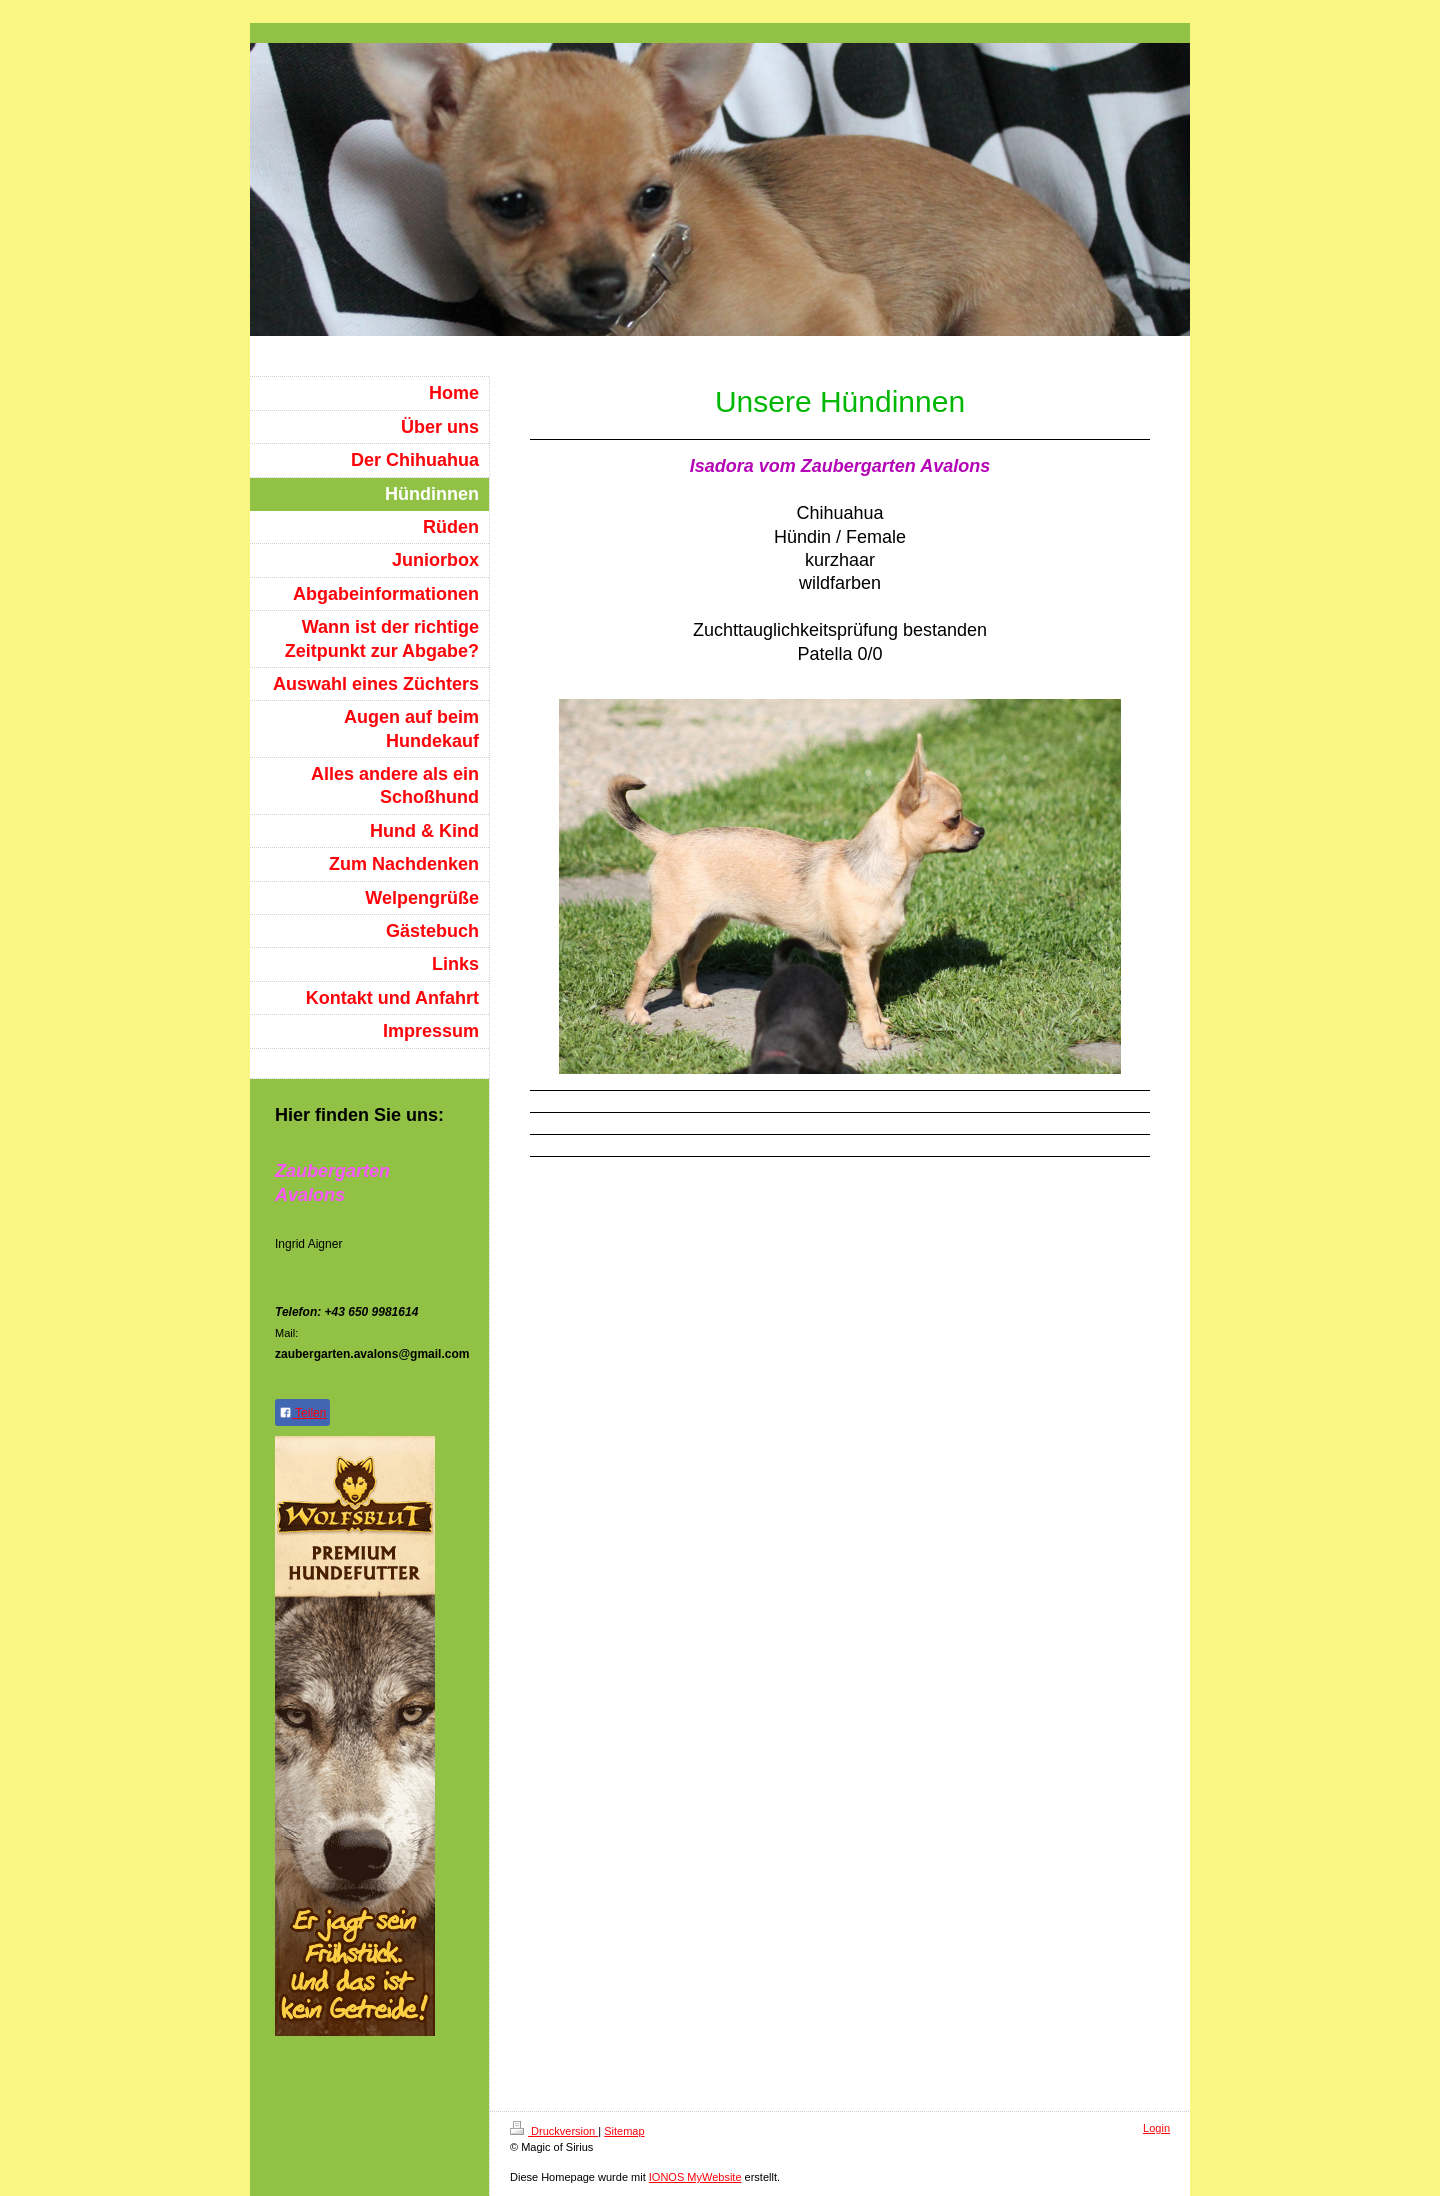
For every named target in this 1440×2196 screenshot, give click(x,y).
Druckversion (554, 2131)
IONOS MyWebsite (695, 2177)
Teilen (302, 1413)
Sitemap (624, 2131)
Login (1156, 2128)
